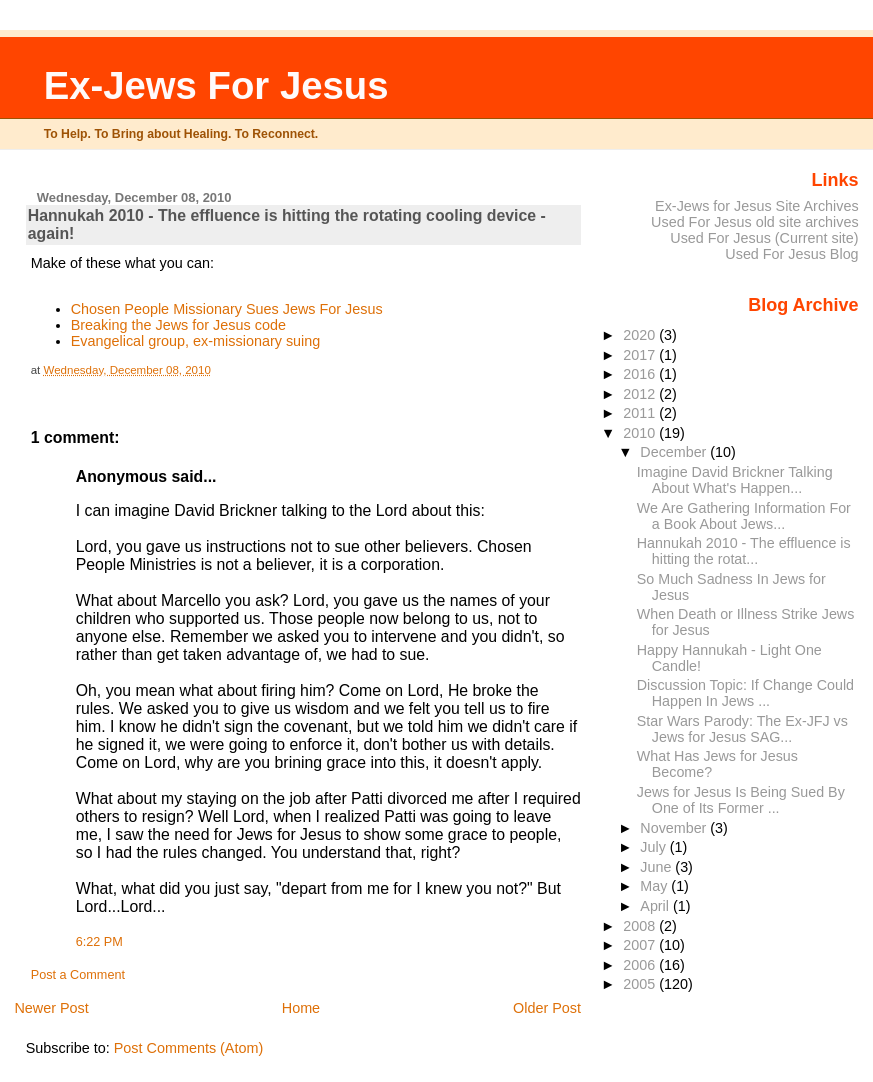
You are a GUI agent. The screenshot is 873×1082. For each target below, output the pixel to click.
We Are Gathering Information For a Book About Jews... (744, 516)
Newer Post (51, 1008)
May (655, 886)
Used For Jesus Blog (791, 254)
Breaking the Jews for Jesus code (178, 325)
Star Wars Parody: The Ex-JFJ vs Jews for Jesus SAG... (742, 729)
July (654, 847)
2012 (641, 394)
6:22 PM (99, 942)
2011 (641, 413)
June (657, 867)
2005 (641, 984)
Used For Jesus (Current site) (764, 238)
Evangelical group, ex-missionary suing (196, 341)
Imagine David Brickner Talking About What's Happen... (735, 480)
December (675, 452)
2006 (641, 965)
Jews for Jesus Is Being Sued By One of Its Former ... (741, 800)
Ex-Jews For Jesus (216, 85)
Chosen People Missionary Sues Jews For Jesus (227, 309)
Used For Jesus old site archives (755, 222)
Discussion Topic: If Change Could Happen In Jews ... (745, 693)
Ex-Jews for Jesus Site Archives (757, 206)
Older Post (547, 1008)
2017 (641, 355)
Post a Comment (78, 975)
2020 (641, 335)
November (675, 828)
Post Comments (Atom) (189, 1048)
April (656, 906)
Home (301, 1008)
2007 (641, 945)
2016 (641, 374)
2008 (641, 926)
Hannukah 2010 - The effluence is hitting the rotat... (744, 551)
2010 (641, 433)
